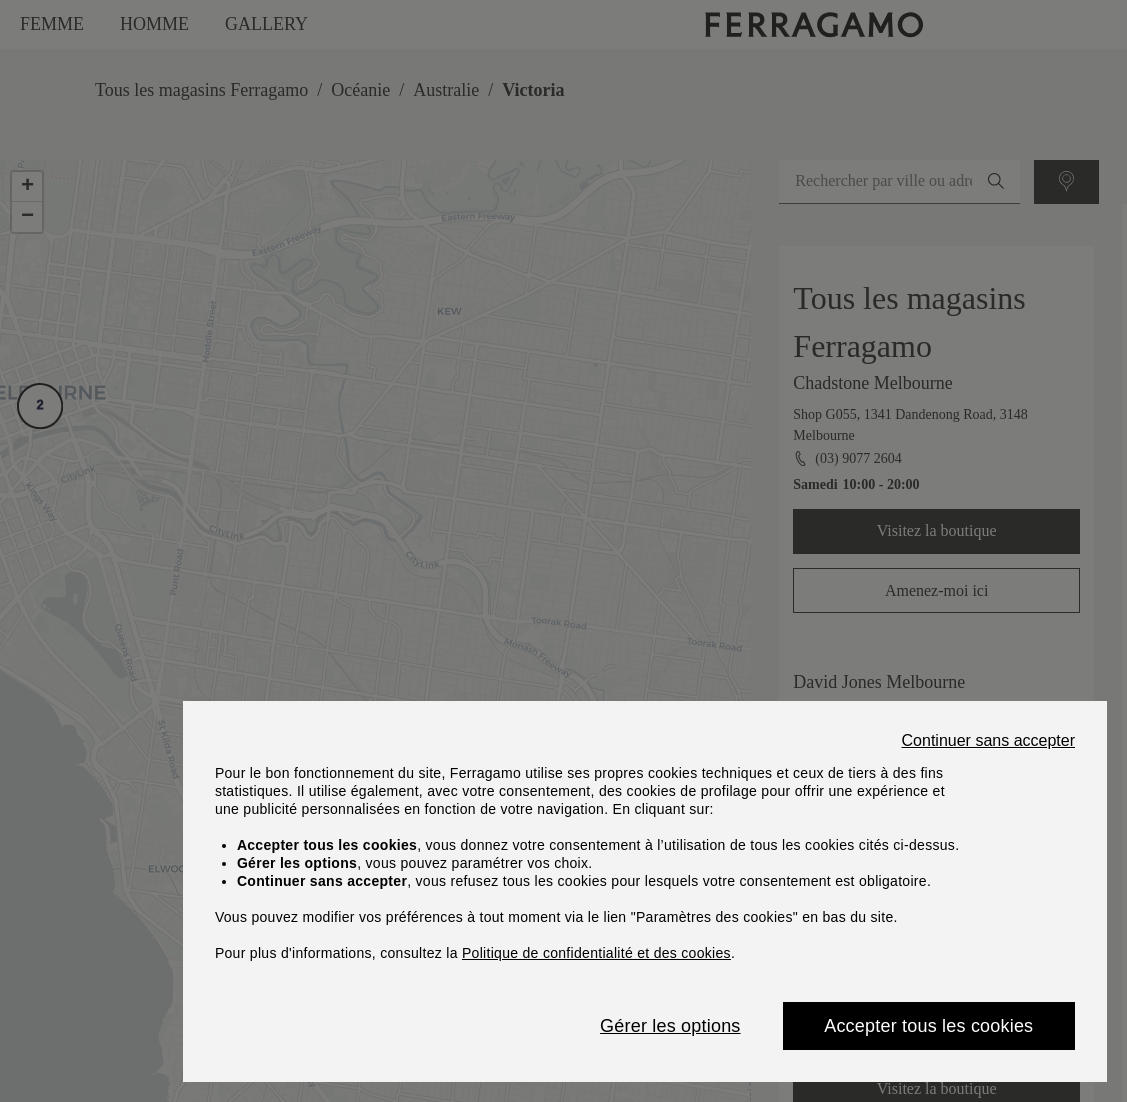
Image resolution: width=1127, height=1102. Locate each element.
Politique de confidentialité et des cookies (596, 953)
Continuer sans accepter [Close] (988, 741)
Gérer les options (670, 1026)
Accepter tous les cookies (928, 1026)
